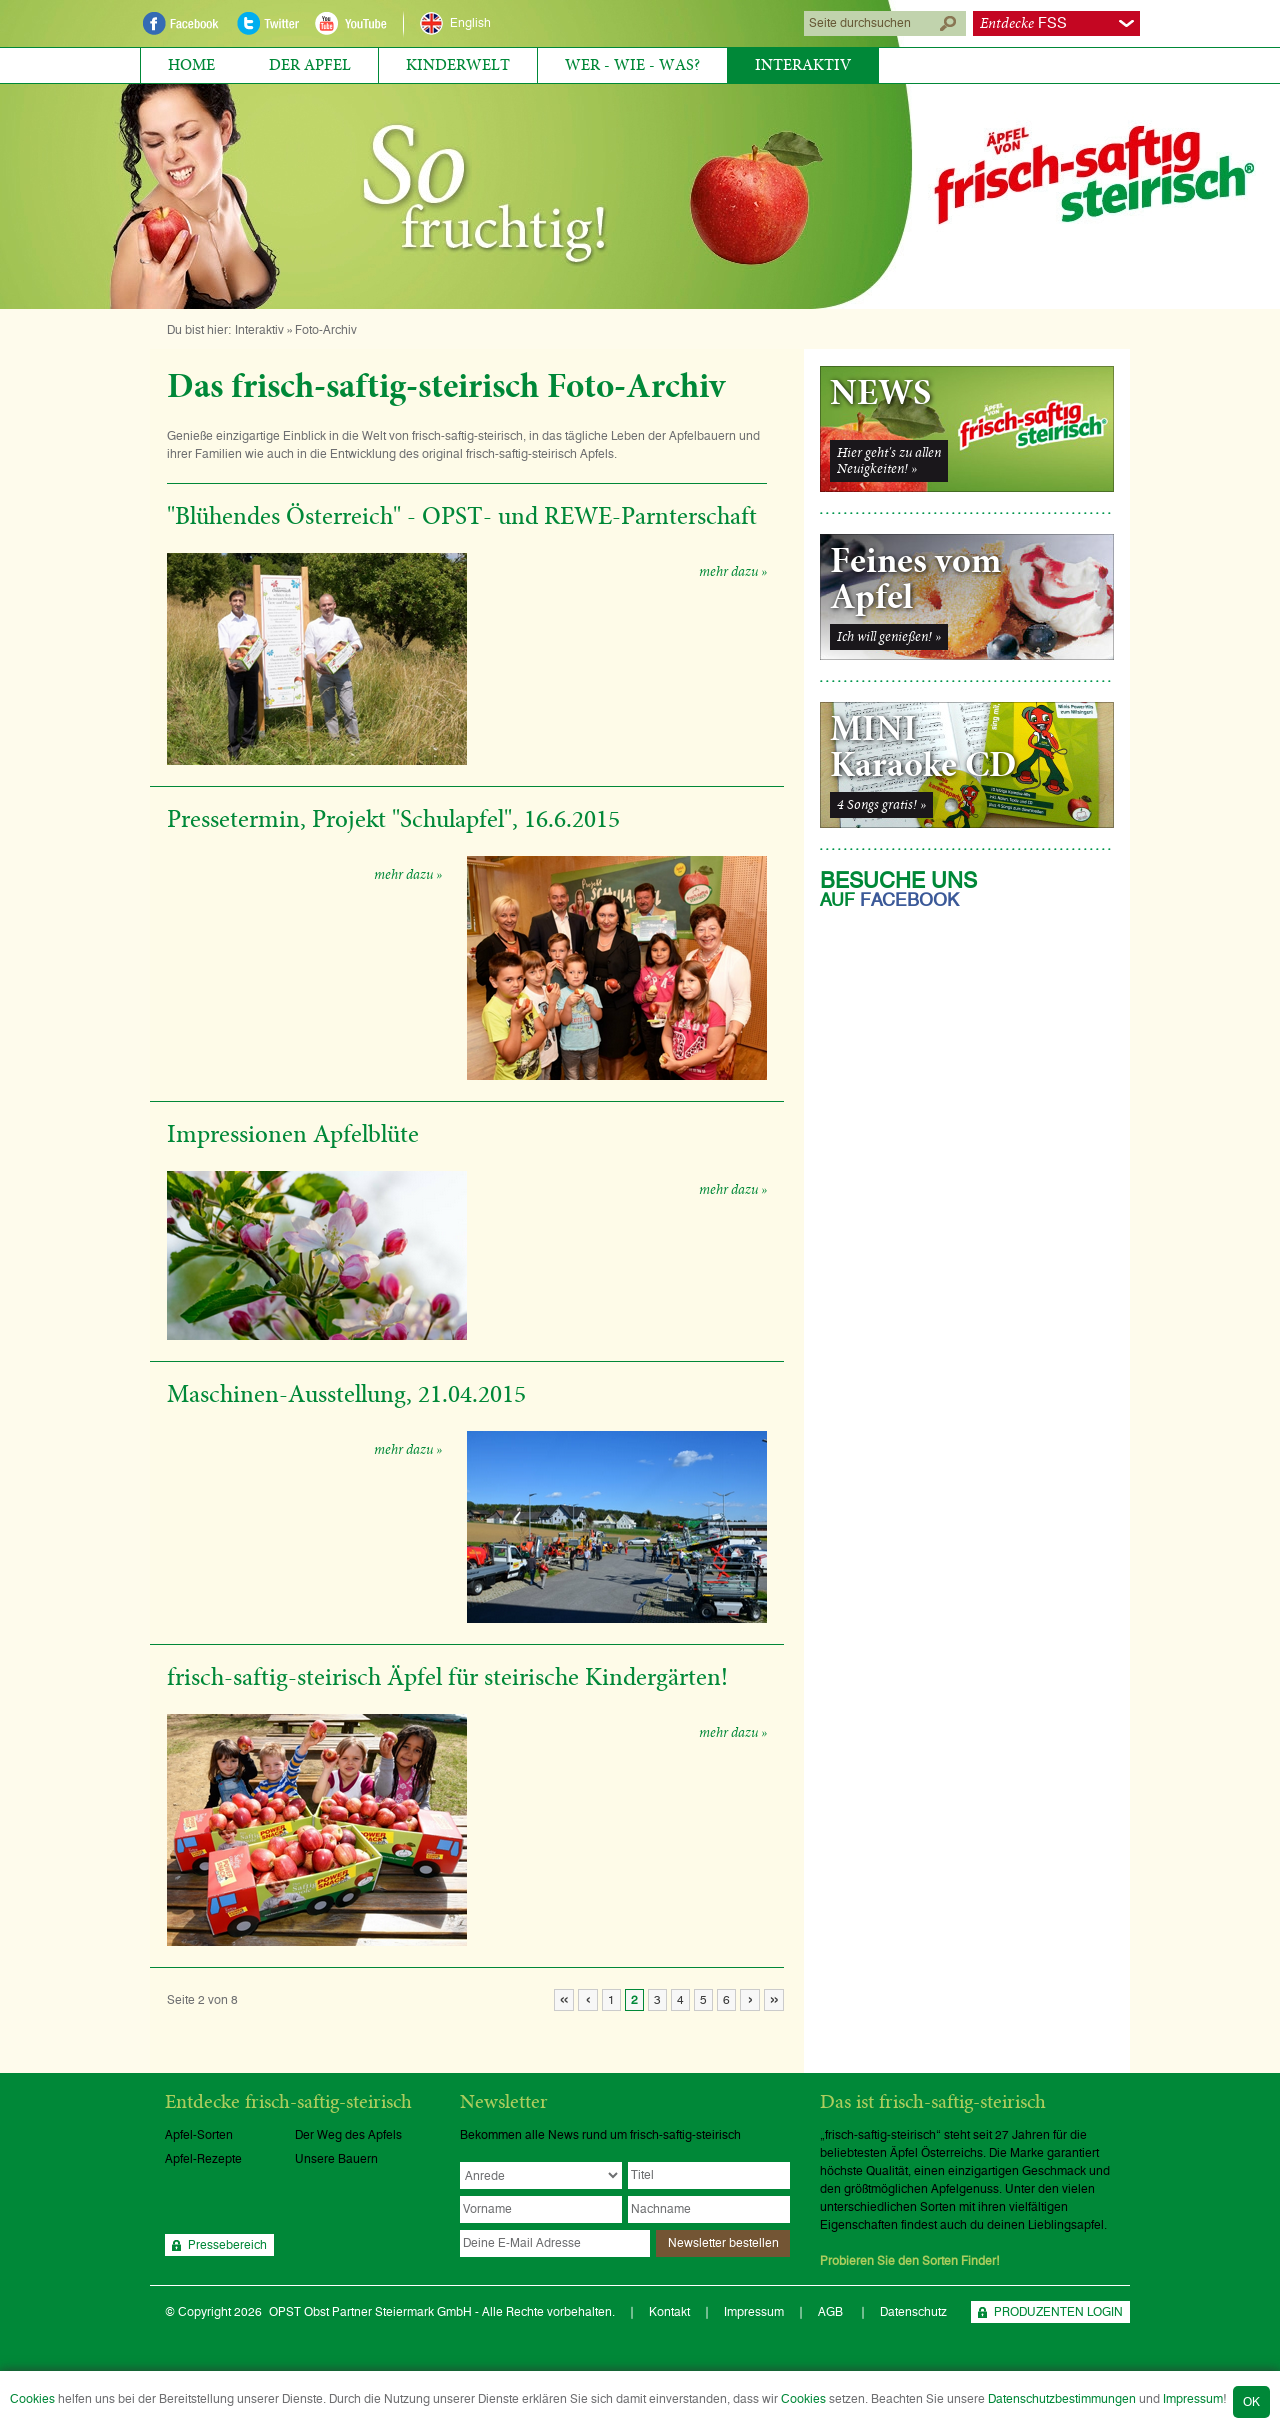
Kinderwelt (458, 65)
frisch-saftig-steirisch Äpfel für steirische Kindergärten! (447, 1678)
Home (191, 65)
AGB (832, 2312)
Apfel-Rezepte (203, 2159)
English (470, 23)
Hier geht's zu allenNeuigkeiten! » (889, 461)
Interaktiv (803, 65)
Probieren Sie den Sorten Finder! (910, 2261)
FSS (1023, 23)
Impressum (1193, 2399)
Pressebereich (227, 2245)
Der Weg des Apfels (348, 2135)
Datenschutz (913, 2312)
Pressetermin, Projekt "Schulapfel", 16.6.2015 (393, 820)
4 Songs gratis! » (881, 805)
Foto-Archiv (326, 330)
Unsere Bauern (336, 2159)
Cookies (32, 2399)
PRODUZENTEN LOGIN (1058, 2312)
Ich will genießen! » (889, 637)
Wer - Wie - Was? (632, 65)
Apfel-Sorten (199, 2135)
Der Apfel (310, 65)
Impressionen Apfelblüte (293, 1135)
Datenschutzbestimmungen (1062, 2399)
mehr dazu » (733, 572)
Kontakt (669, 2312)
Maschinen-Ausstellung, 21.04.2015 (346, 1395)
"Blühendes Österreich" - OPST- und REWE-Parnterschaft (462, 517)
